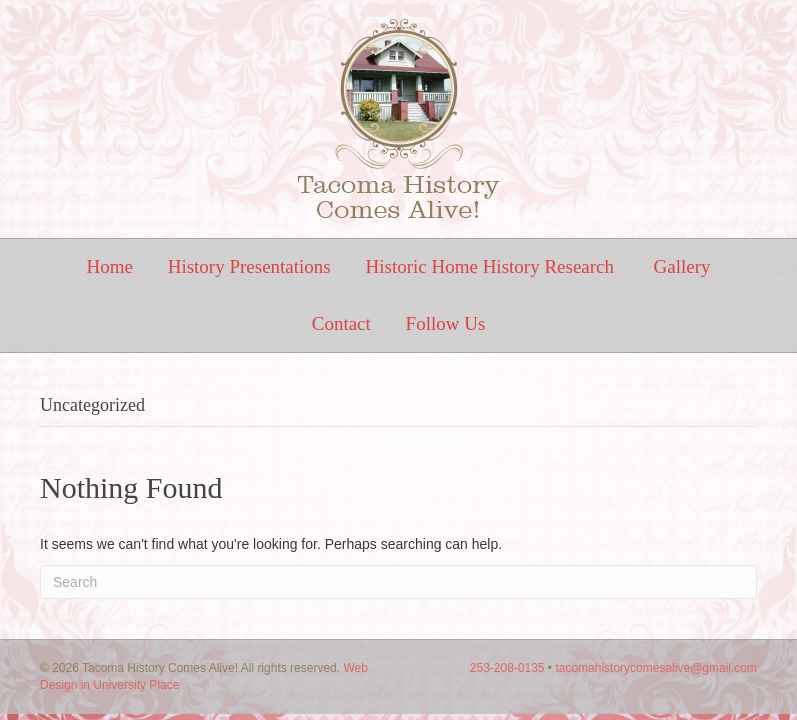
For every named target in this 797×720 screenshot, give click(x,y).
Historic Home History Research (492, 266)
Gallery (682, 266)
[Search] (398, 582)
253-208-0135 (507, 668)
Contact (341, 323)
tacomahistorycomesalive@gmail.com (656, 668)
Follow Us (446, 323)
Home (109, 266)
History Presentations (249, 266)
